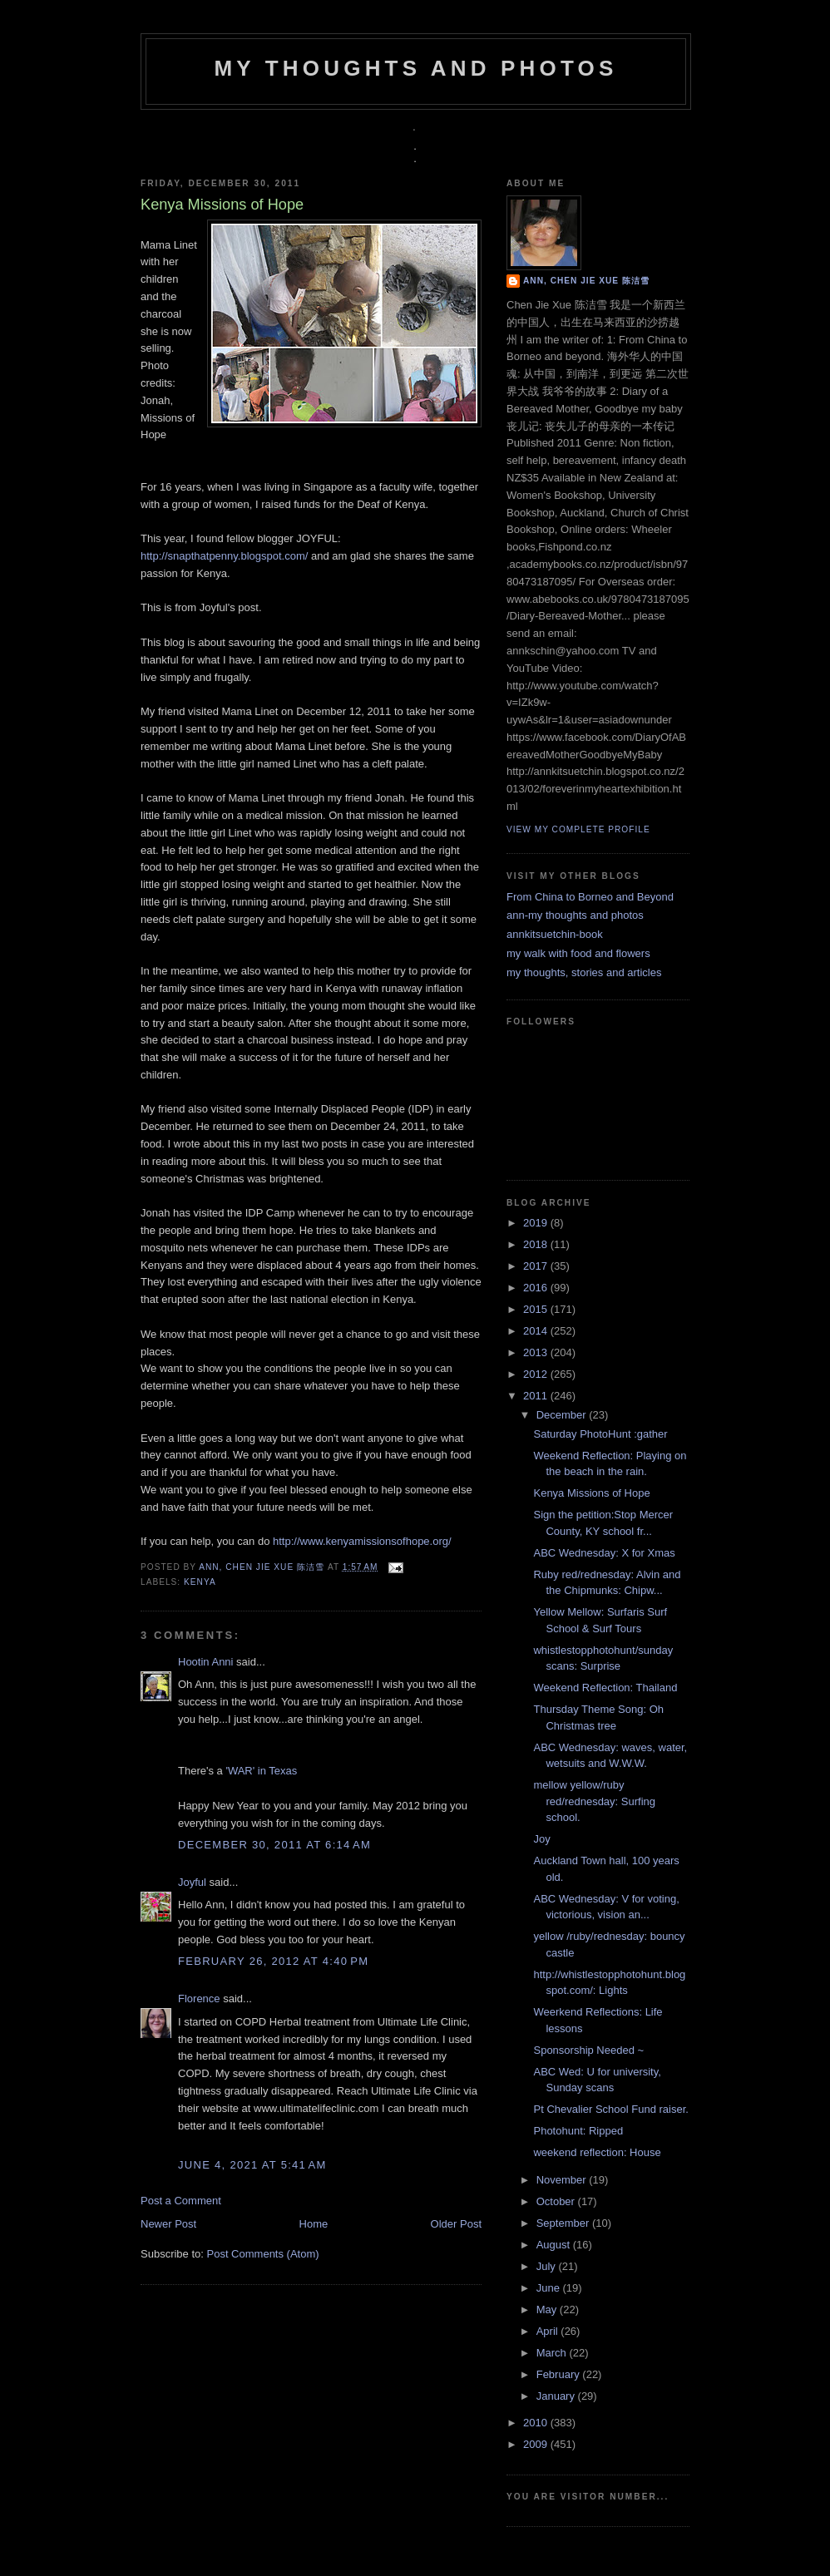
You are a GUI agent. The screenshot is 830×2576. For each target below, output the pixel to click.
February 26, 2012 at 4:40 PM (273, 1961)
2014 (537, 1331)
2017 (537, 1266)
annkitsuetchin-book (554, 934)
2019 (537, 1222)
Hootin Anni (206, 1662)
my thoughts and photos (415, 68)
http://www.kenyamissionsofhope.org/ (362, 1541)
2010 (537, 2422)
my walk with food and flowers (578, 953)
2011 (537, 1395)
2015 (537, 1309)
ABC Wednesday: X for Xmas (603, 1553)
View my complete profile (578, 829)
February (559, 2374)
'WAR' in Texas (261, 1770)
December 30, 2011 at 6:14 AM (274, 1844)
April (548, 2331)
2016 (537, 1287)
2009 (537, 2444)
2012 (537, 1374)
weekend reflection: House (596, 2152)
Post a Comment (181, 2200)
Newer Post (168, 2224)
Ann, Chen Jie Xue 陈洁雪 (263, 1567)
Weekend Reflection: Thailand (605, 1687)
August (554, 2244)
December (563, 1415)
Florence (199, 1998)
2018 (537, 1244)
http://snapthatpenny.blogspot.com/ (224, 556)
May (548, 2309)
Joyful (192, 1882)
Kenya (200, 1582)
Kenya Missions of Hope (591, 1493)
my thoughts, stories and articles (583, 972)
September (564, 2223)
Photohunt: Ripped (578, 2130)
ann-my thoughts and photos (575, 915)
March (553, 2353)
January (557, 2396)
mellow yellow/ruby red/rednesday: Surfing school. (594, 1801)
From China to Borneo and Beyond (590, 897)
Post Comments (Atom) (263, 2254)
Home (314, 2224)
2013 (537, 1352)
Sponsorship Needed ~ (588, 2050)
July (547, 2266)
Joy (541, 1839)
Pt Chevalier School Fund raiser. (610, 2109)
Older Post (456, 2224)
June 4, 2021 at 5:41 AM (252, 2165)
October (557, 2201)
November (563, 2180)
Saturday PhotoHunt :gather (600, 1434)
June (549, 2288)
